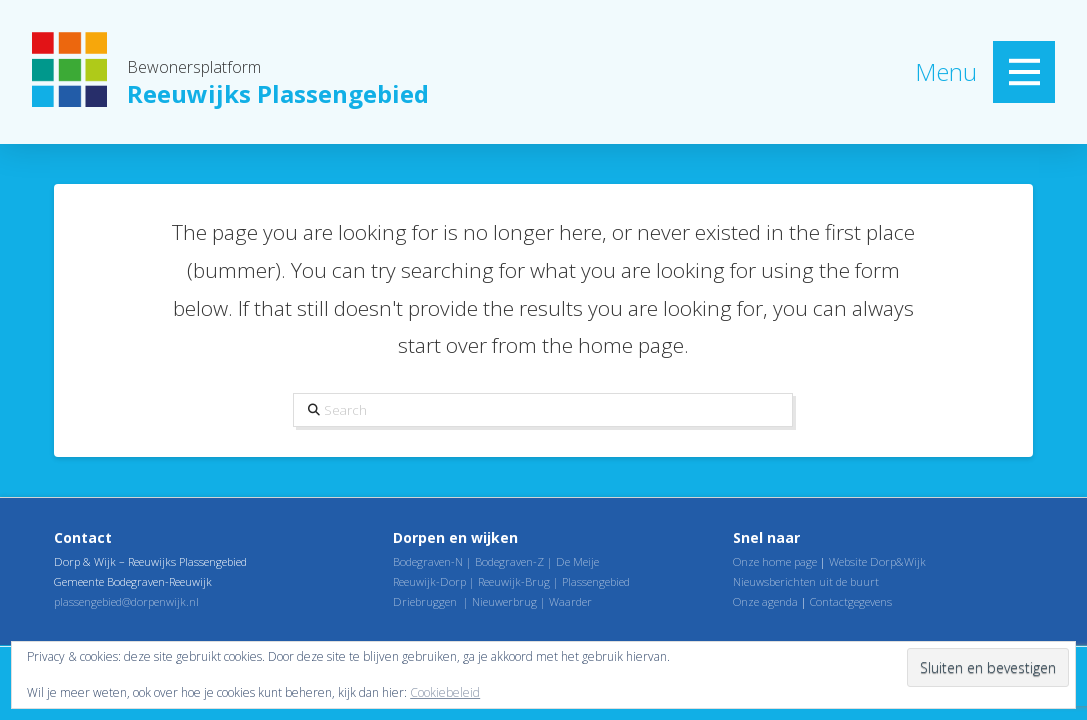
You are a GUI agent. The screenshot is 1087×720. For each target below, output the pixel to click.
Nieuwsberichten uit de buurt (806, 581)
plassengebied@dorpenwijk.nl (126, 601)
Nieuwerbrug (504, 601)
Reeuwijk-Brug (514, 581)
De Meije (577, 561)
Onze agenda (765, 601)
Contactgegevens (851, 601)
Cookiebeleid (445, 692)
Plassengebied (596, 581)
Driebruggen (425, 601)
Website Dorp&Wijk (877, 561)
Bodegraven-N (428, 561)
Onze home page (775, 561)
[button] (1024, 72)
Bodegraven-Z (509, 561)
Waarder (570, 601)
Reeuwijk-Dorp (429, 581)
